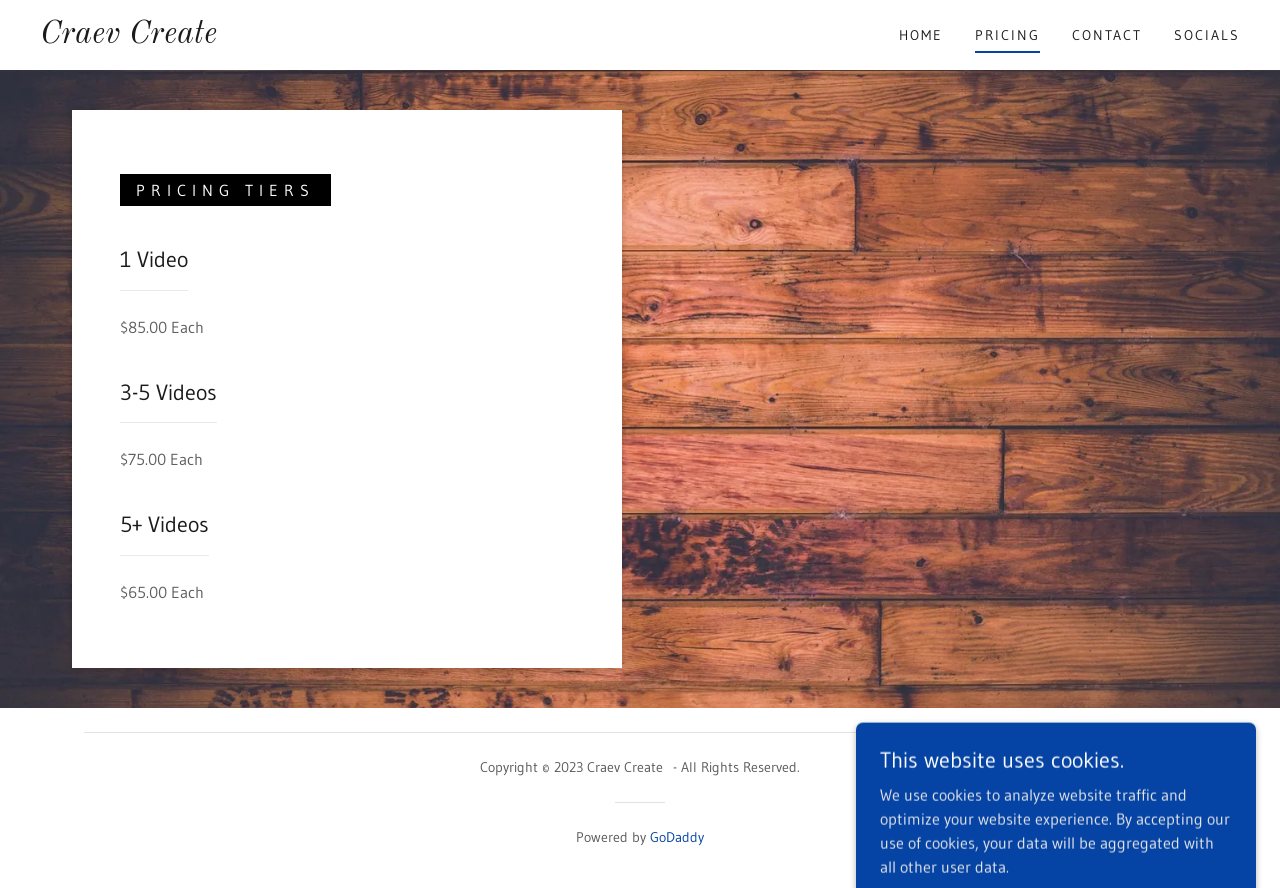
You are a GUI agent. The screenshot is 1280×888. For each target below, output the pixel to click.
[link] (128, 37)
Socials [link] (1207, 35)
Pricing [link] (1007, 35)
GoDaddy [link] (677, 837)
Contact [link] (1107, 35)
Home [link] (921, 35)
